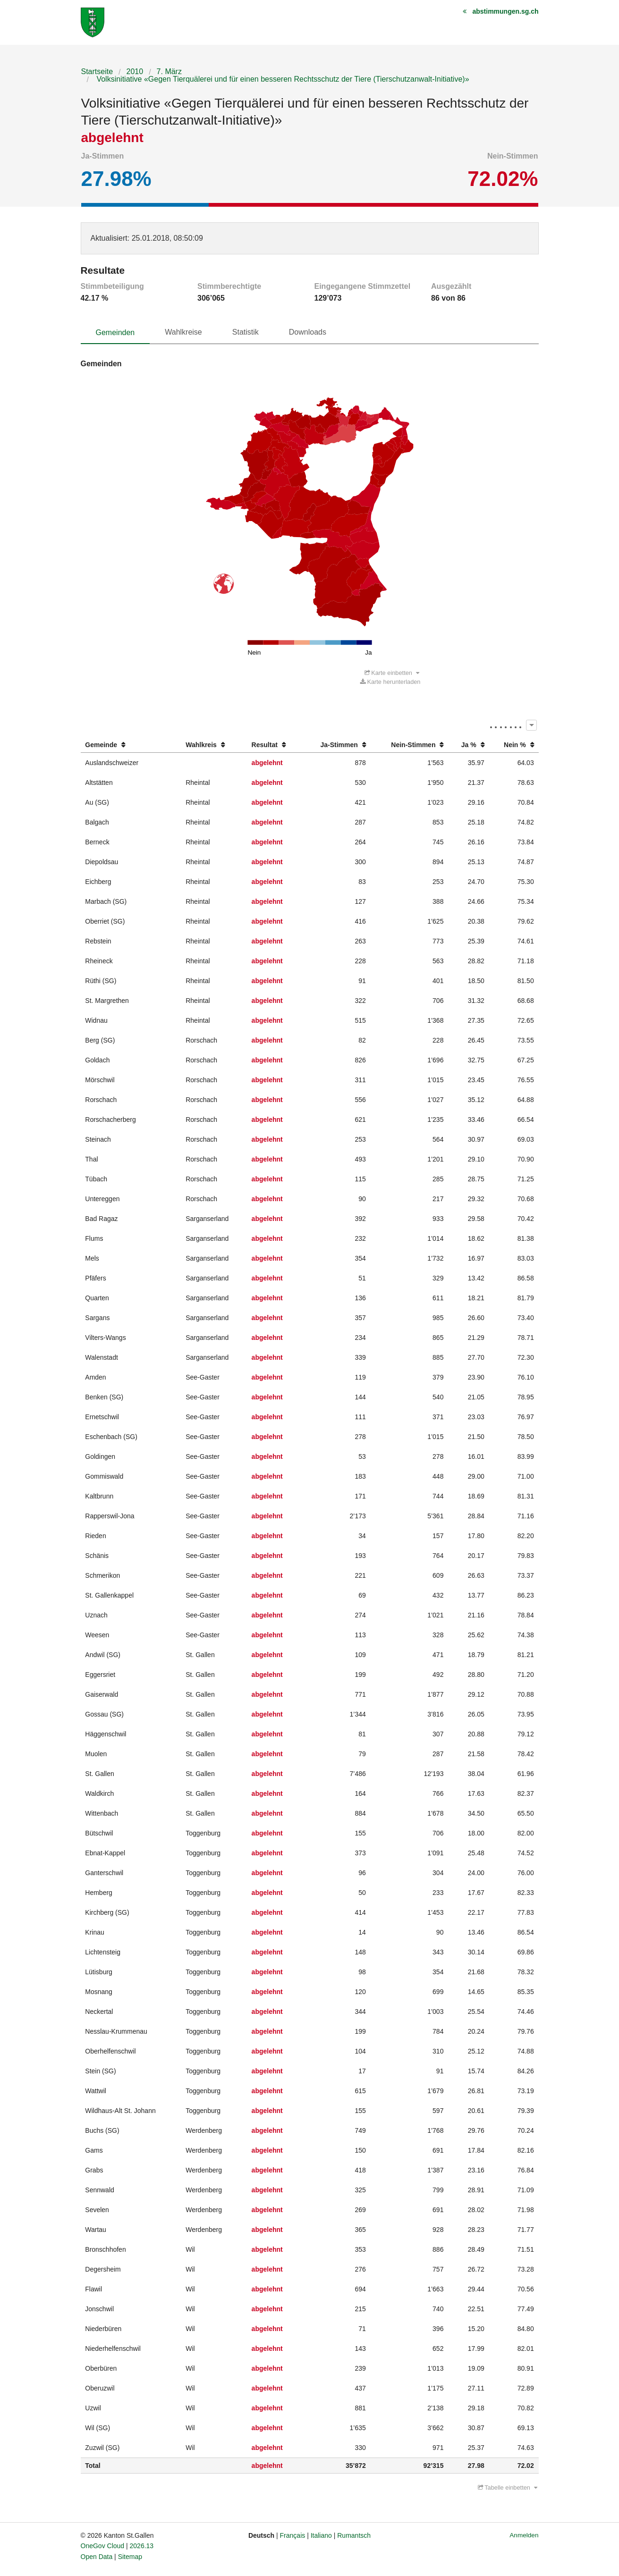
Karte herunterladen (390, 681)
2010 (135, 71)
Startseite (97, 71)
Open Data (97, 2556)
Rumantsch (354, 2535)
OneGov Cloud (103, 2546)
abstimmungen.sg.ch (505, 11)
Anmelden (523, 2535)
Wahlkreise (183, 332)
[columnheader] (131, 745)
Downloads (307, 332)
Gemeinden (115, 332)
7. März (169, 71)
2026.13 (142, 2546)
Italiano (321, 2535)
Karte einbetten (392, 672)
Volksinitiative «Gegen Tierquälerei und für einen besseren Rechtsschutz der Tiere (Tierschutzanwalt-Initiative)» (281, 79)
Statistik (245, 332)
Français (292, 2535)
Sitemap (130, 2556)
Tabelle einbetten (507, 2487)
